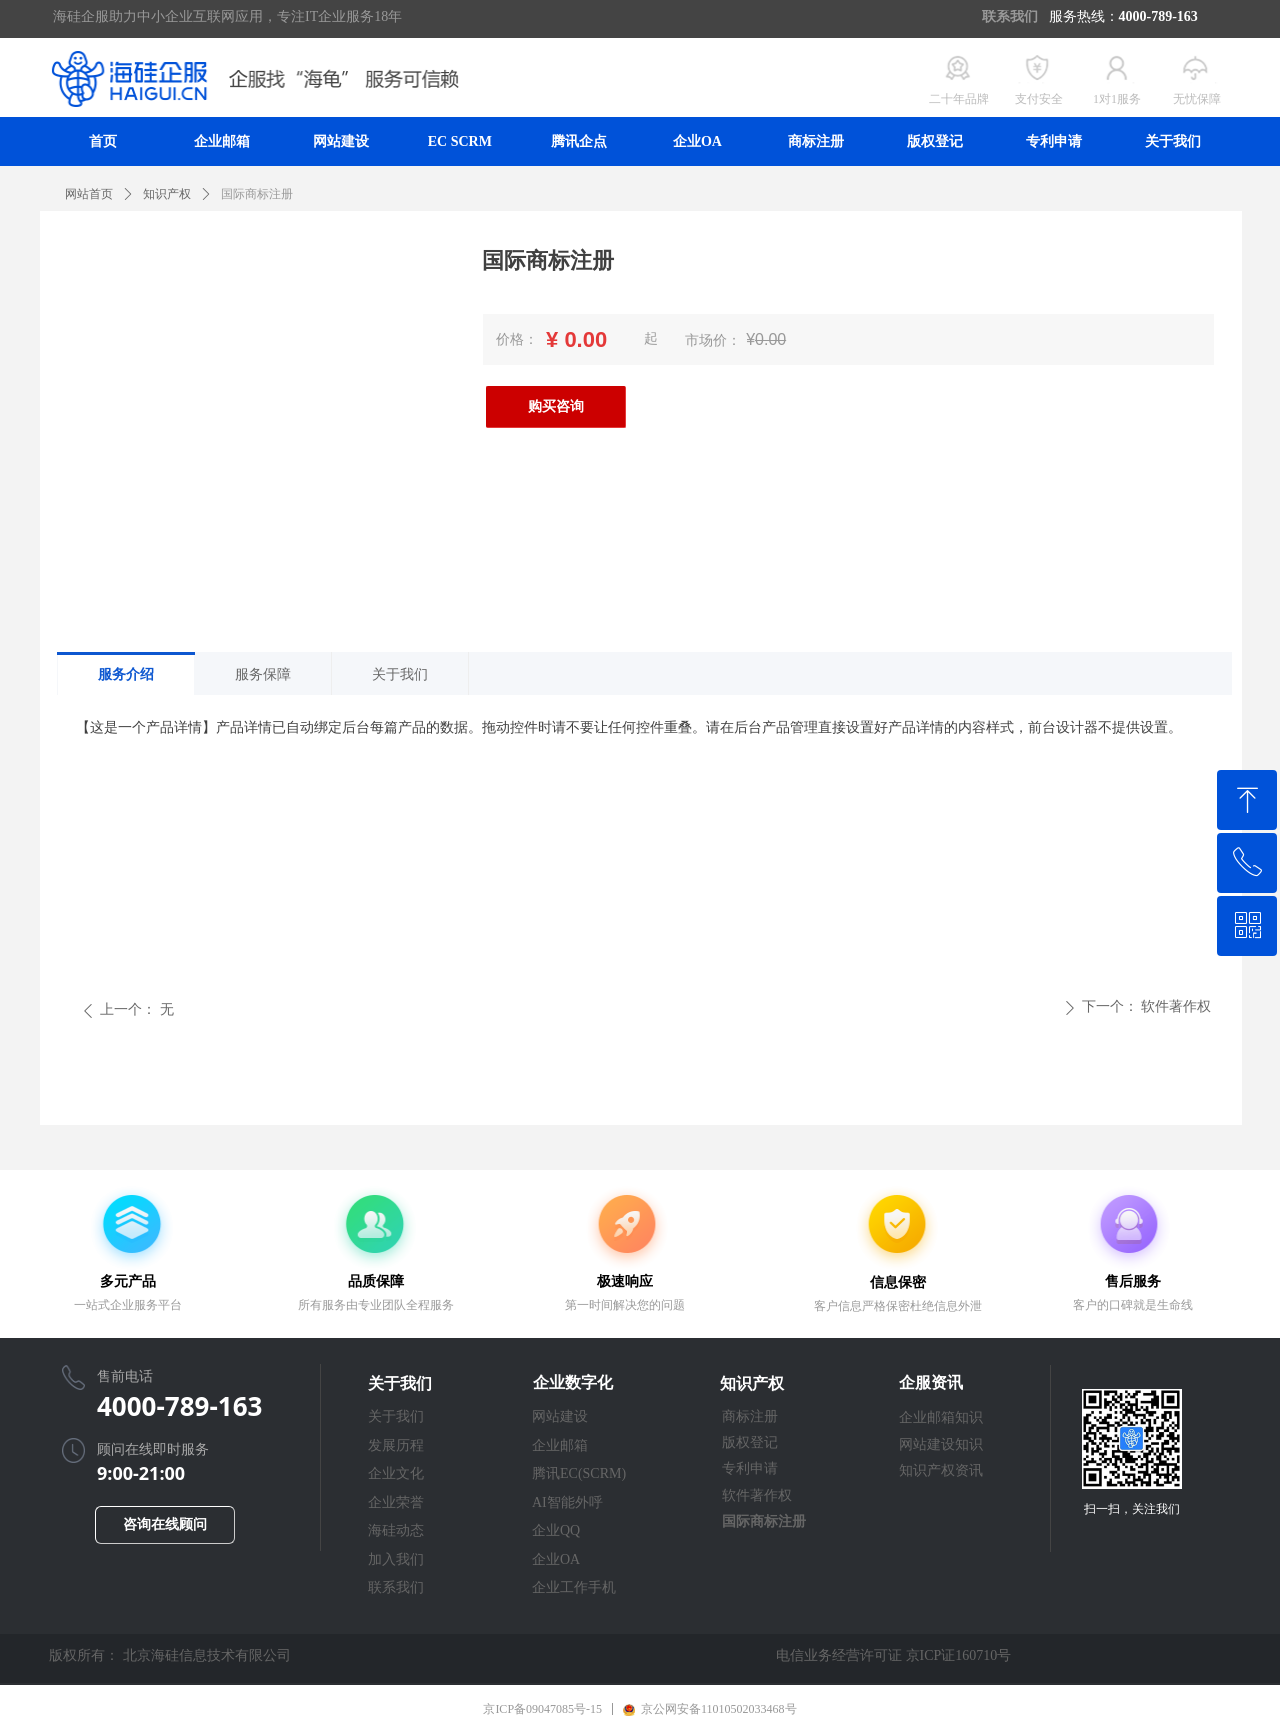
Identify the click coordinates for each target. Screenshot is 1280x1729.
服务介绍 (126, 674)
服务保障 (263, 674)
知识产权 (167, 194)
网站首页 (89, 194)
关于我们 (400, 674)
